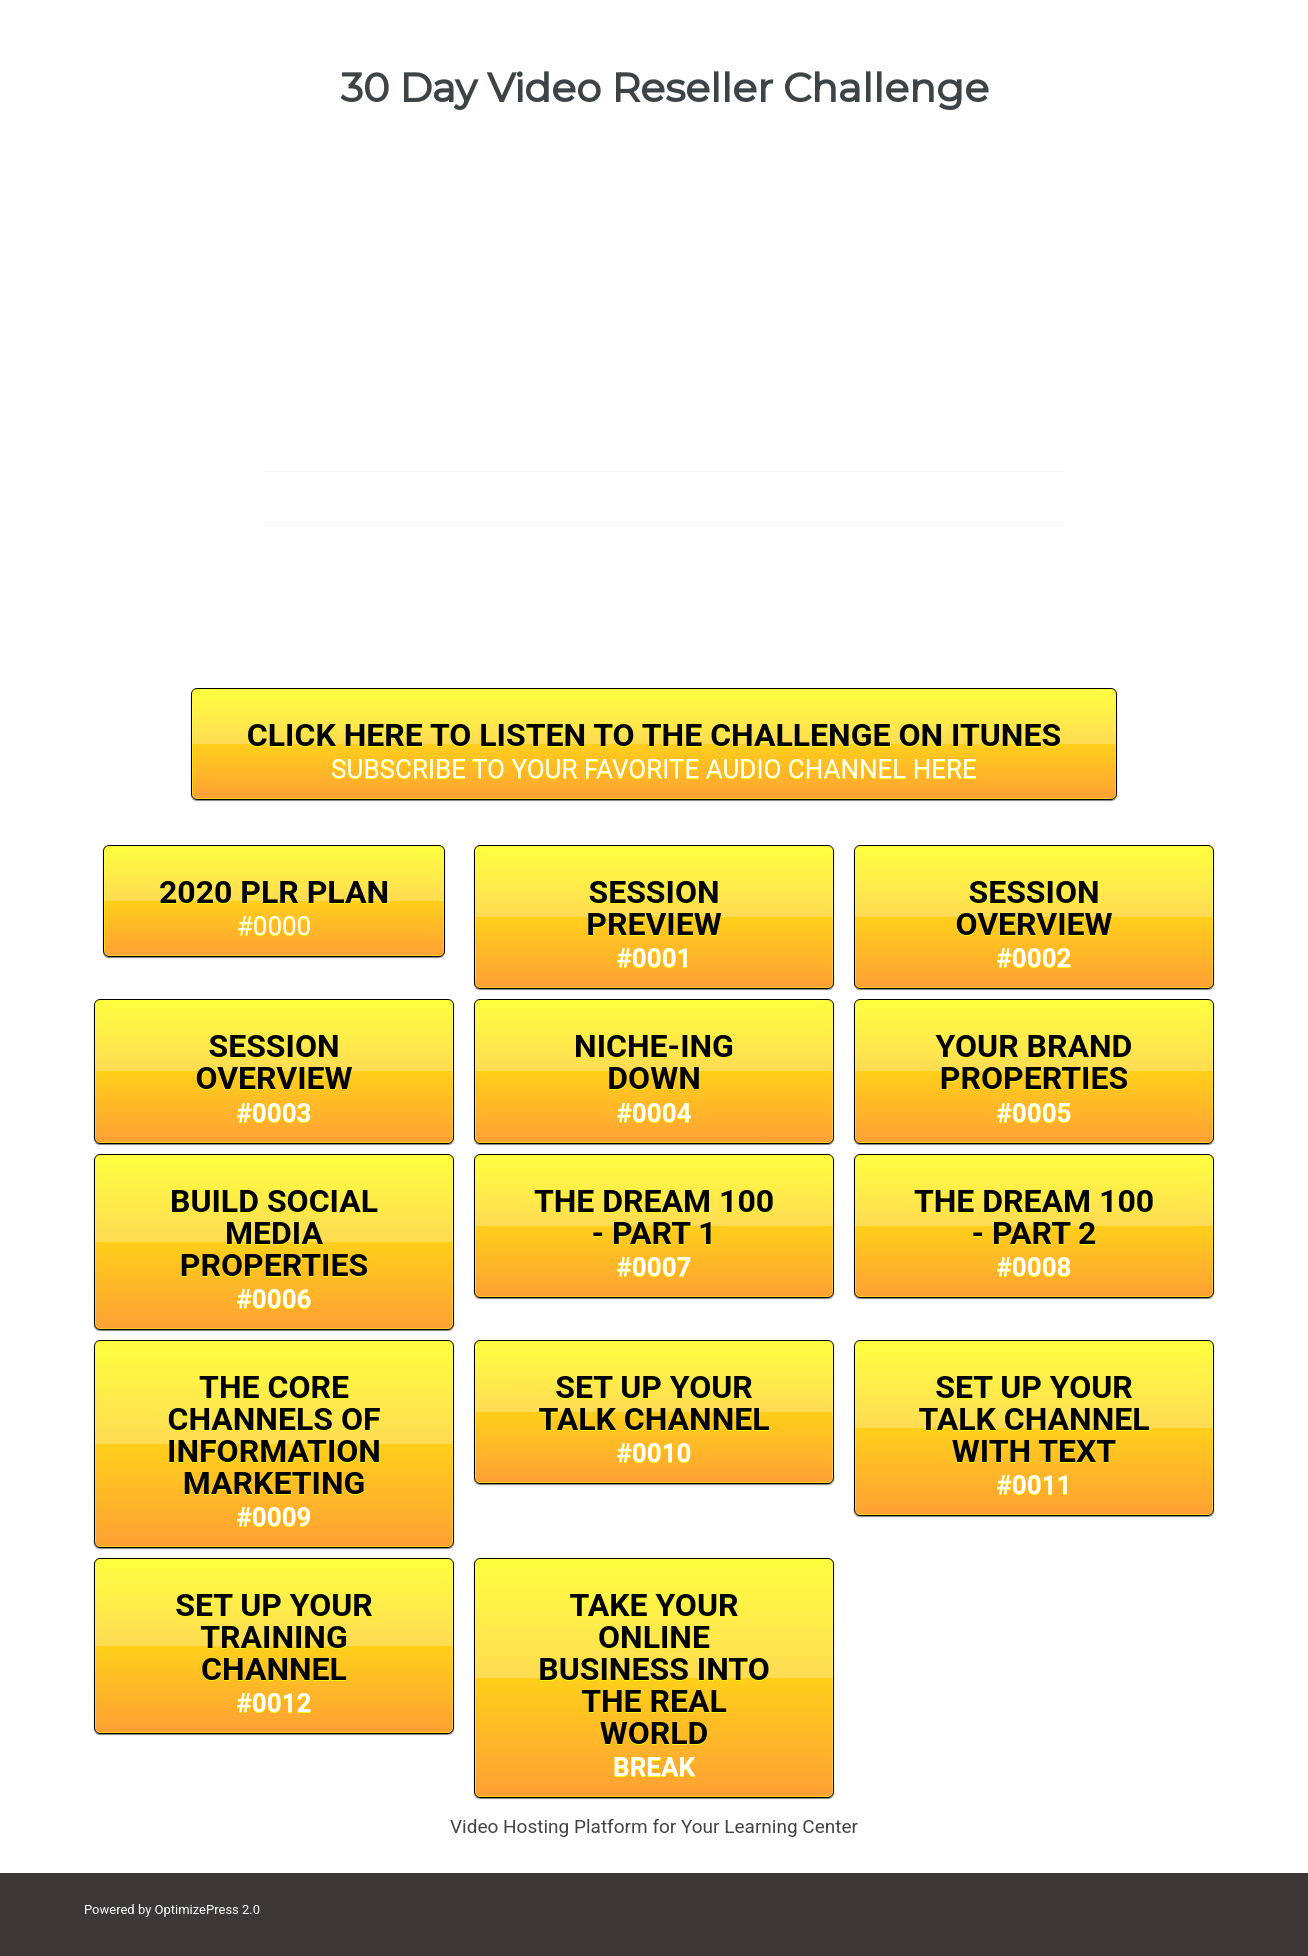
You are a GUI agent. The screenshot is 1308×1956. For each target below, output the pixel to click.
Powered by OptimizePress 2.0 (172, 1909)
